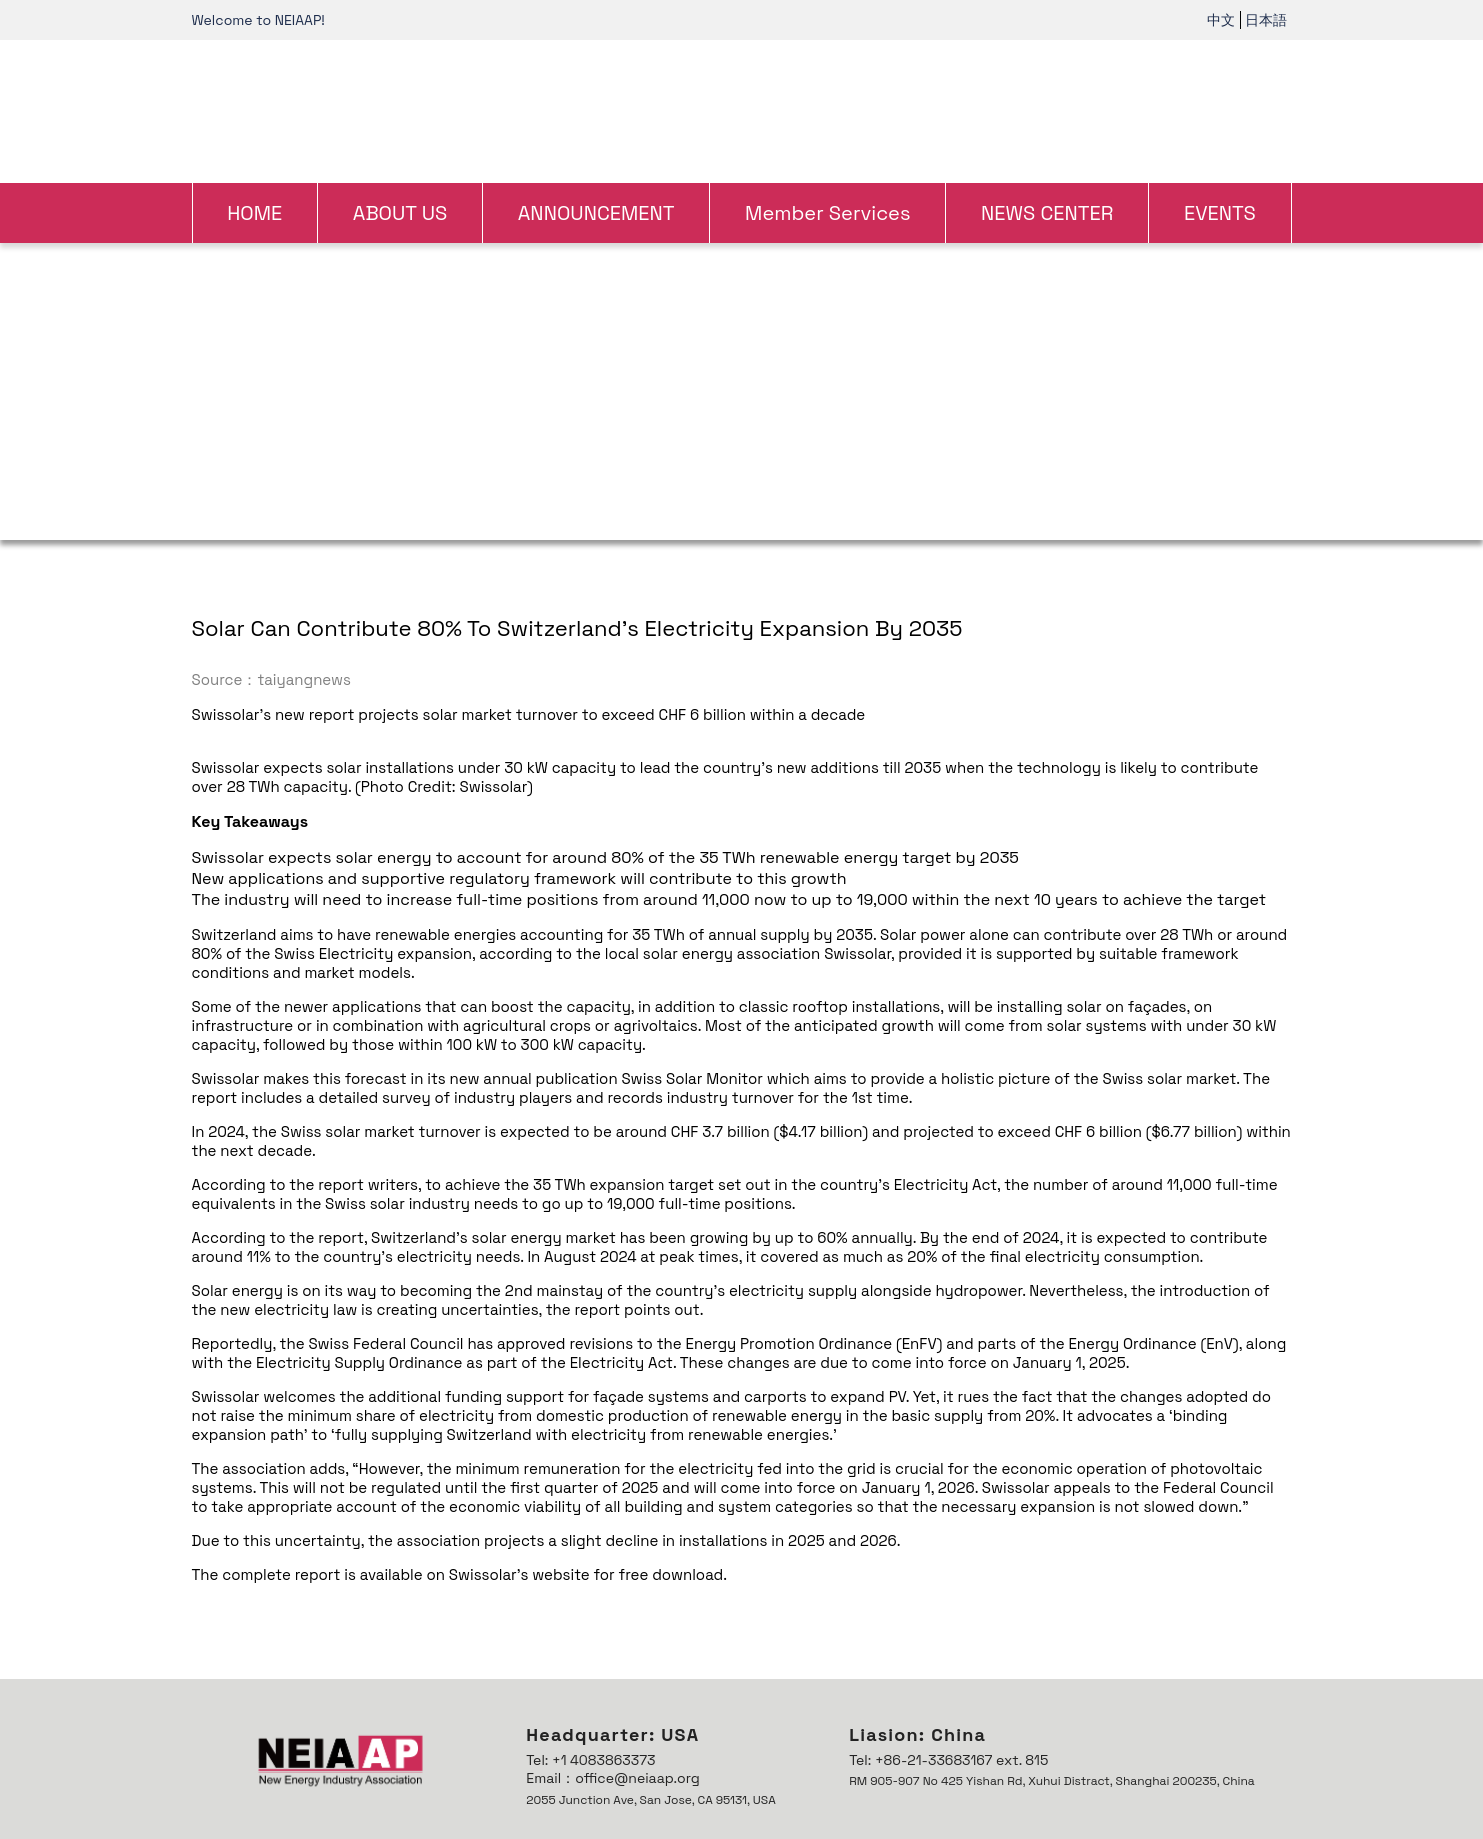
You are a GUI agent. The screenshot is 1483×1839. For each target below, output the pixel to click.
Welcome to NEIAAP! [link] (258, 20)
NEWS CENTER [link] (1047, 213)
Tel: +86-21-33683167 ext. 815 (948, 1760)
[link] (741, 109)
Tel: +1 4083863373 (590, 1760)
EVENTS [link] (1220, 213)
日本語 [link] (1266, 20)
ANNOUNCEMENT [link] (596, 213)
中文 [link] (1221, 20)
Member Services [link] (827, 213)
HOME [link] (254, 213)
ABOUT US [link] (400, 213)
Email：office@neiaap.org (612, 1778)
